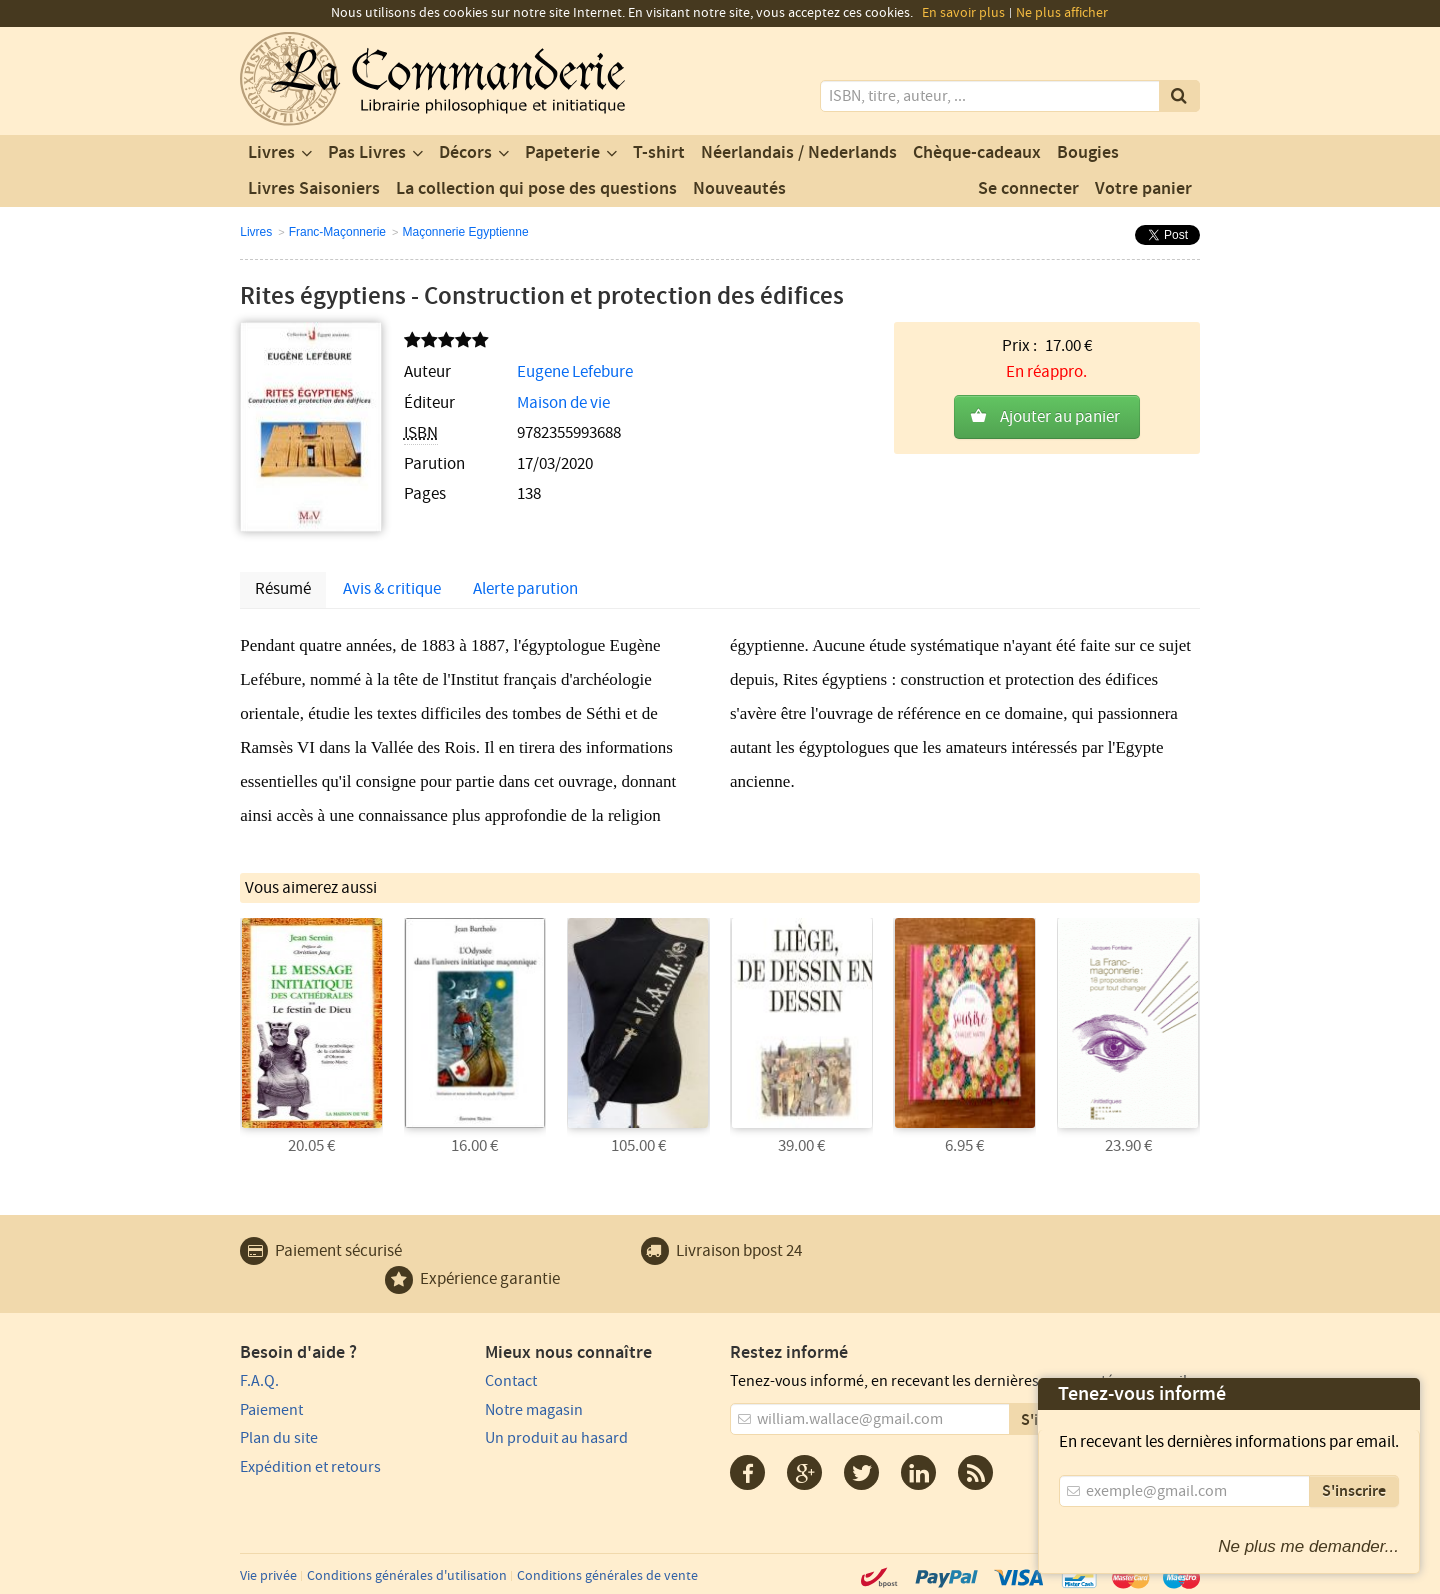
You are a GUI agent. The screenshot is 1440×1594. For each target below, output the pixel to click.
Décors (465, 153)
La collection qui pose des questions (536, 189)
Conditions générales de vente (607, 1576)
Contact (511, 1381)
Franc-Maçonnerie (337, 232)
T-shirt (659, 153)
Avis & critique (392, 589)
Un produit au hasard (556, 1438)
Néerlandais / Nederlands (799, 153)
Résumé (283, 589)
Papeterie (562, 153)
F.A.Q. (259, 1381)
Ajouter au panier (1060, 417)
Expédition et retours (310, 1467)
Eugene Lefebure (575, 372)
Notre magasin (534, 1410)
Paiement (271, 1410)
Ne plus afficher (1062, 13)
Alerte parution (525, 589)
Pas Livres (367, 153)
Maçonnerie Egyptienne (465, 232)
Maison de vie (563, 403)
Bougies (1088, 153)
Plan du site (279, 1438)
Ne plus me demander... (1308, 1546)
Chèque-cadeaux (977, 153)
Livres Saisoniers (314, 189)
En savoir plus (963, 13)
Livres (271, 153)
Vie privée (268, 1576)
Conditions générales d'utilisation (407, 1576)
